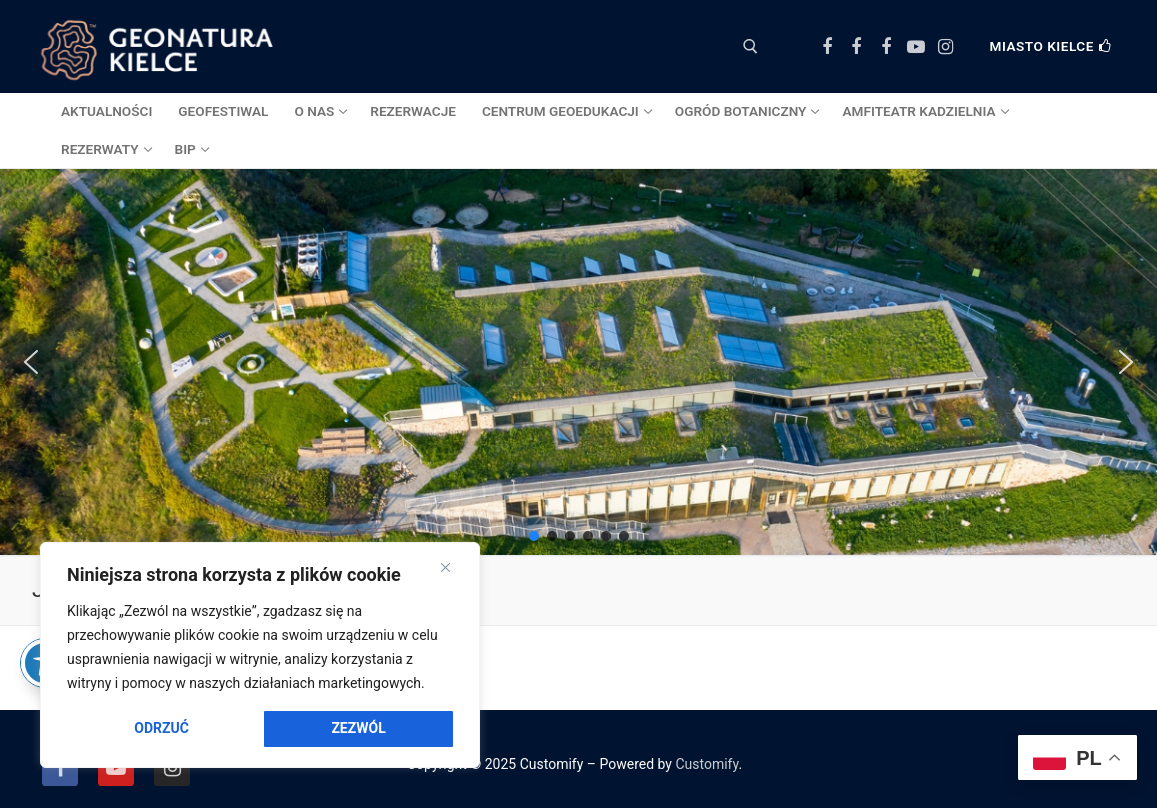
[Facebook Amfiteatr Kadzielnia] (886, 47)
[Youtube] (916, 47)
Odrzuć (161, 728)
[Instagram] (945, 47)
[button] (31, 362)
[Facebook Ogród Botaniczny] (857, 47)
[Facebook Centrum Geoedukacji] (827, 47)
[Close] (445, 568)
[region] (260, 655)
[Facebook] (60, 768)
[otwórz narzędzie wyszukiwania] (750, 46)
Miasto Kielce (1051, 46)
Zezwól (358, 728)
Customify (706, 764)
